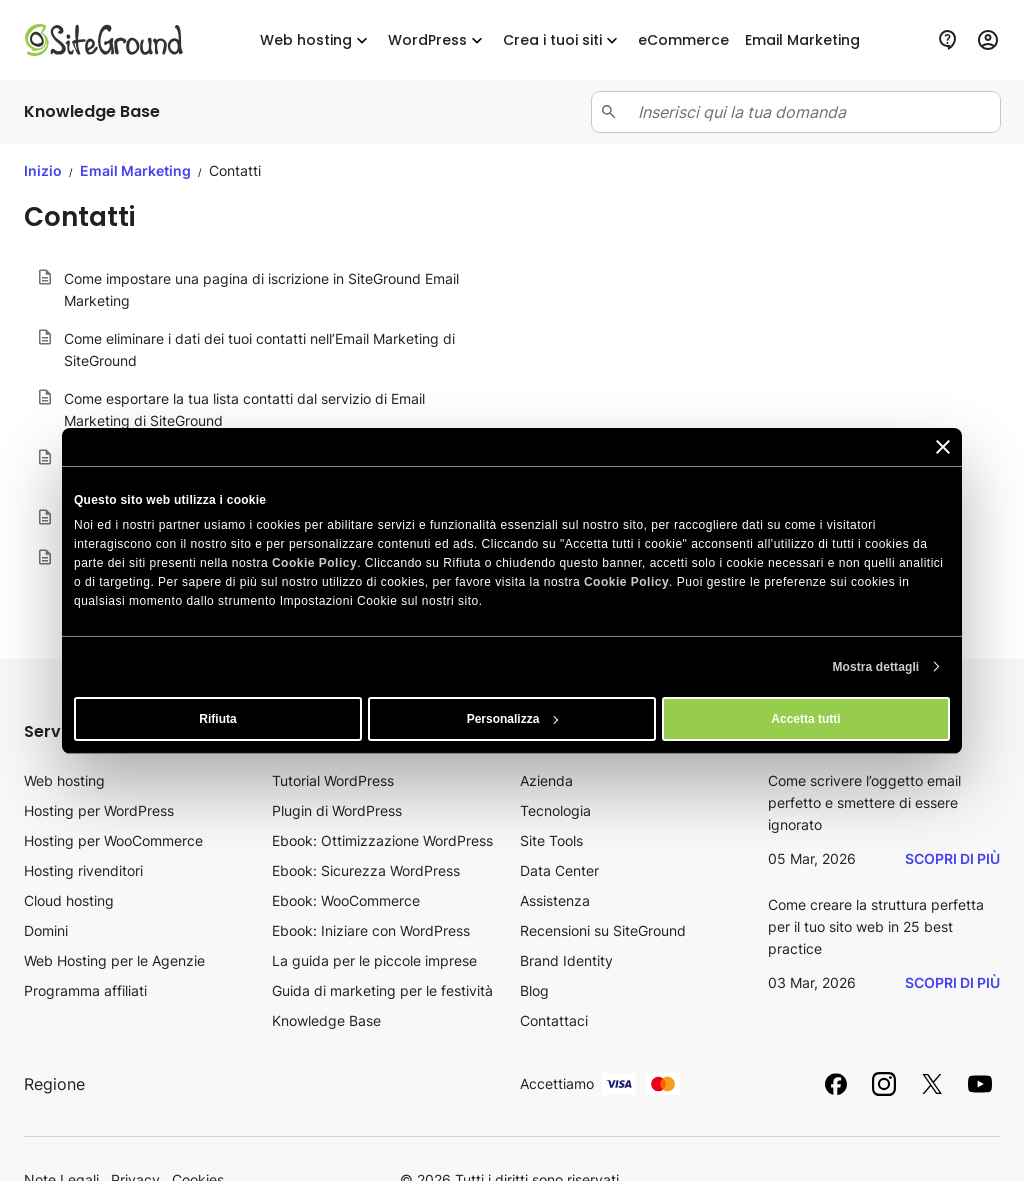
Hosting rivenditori (83, 870)
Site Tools (551, 840)
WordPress (437, 40)
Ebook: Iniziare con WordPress (371, 930)
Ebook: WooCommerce (346, 900)
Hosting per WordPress (99, 810)
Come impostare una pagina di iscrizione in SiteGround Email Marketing (261, 289)
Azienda (546, 780)
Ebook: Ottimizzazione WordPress (382, 840)
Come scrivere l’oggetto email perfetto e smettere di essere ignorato (864, 802)
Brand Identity (566, 960)
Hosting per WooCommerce (113, 840)
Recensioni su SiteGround (603, 930)
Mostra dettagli (875, 667)
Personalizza (513, 719)
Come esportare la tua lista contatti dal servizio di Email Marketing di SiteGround (244, 409)
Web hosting (316, 40)
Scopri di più (952, 858)
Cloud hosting (69, 900)
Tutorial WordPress (333, 780)
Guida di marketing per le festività (382, 990)
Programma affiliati (85, 990)
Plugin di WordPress (337, 810)
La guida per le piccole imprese (374, 960)
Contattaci (554, 1020)
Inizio (43, 170)
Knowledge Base (326, 1020)
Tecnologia (555, 810)
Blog (534, 990)
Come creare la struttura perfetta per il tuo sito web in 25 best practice (876, 926)
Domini (46, 930)
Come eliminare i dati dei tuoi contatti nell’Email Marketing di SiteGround (259, 349)
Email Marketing (137, 170)
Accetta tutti (805, 719)
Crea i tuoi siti (562, 40)
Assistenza (555, 900)
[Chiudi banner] (943, 446)
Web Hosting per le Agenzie (114, 960)
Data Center (559, 870)
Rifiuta (217, 719)
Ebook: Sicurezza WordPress (366, 870)
